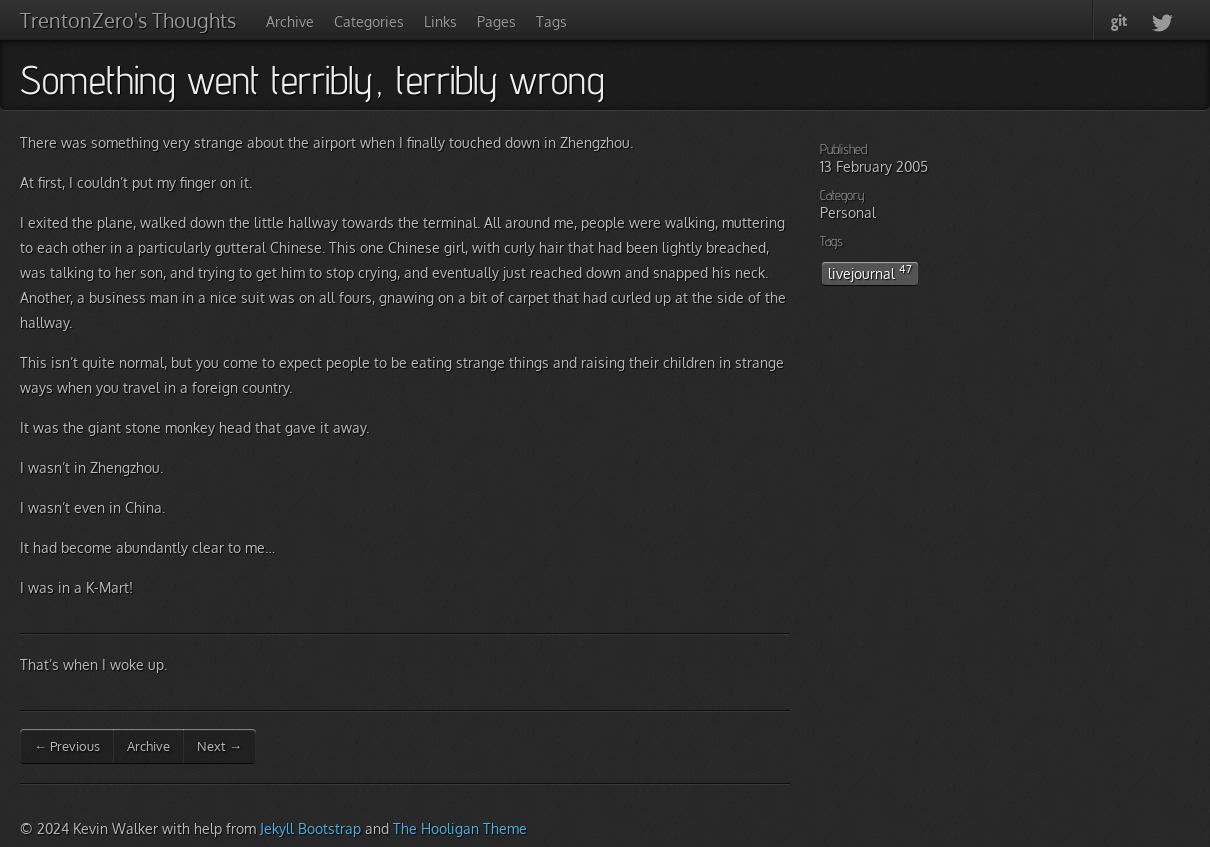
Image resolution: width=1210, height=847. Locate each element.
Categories (369, 21)
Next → (219, 746)
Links (440, 21)
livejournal (870, 272)
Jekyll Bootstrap (310, 828)
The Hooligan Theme (460, 828)
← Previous (67, 746)
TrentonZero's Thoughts (128, 20)
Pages (496, 21)
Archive (290, 21)
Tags (551, 21)
